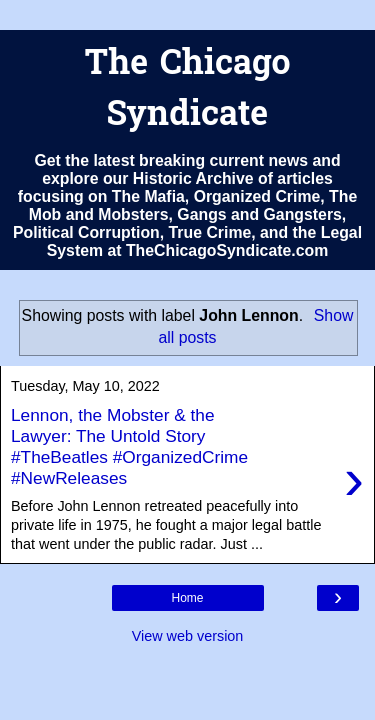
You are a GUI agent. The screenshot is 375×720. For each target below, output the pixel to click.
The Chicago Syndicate (187, 91)
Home (187, 598)
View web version (188, 636)
